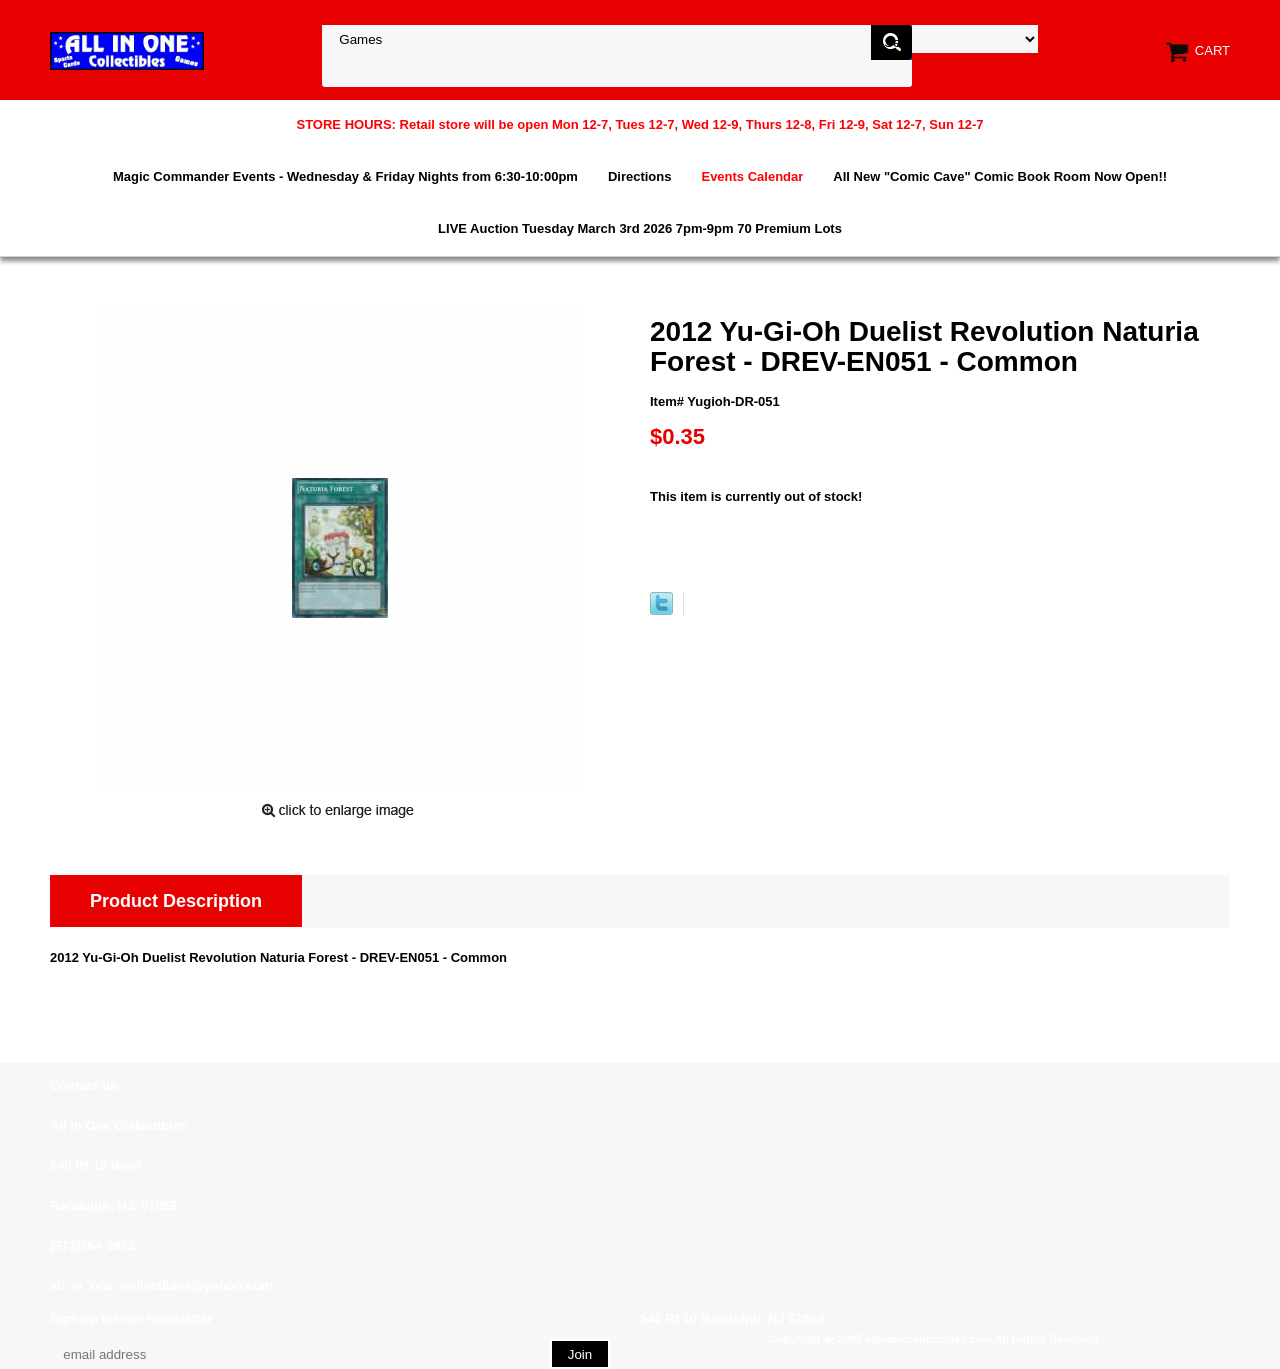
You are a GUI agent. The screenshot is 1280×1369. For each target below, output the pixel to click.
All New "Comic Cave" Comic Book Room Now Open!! (1000, 176)
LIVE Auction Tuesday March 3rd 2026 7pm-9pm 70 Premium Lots (640, 228)
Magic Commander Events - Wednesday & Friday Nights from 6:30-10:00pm (345, 176)
